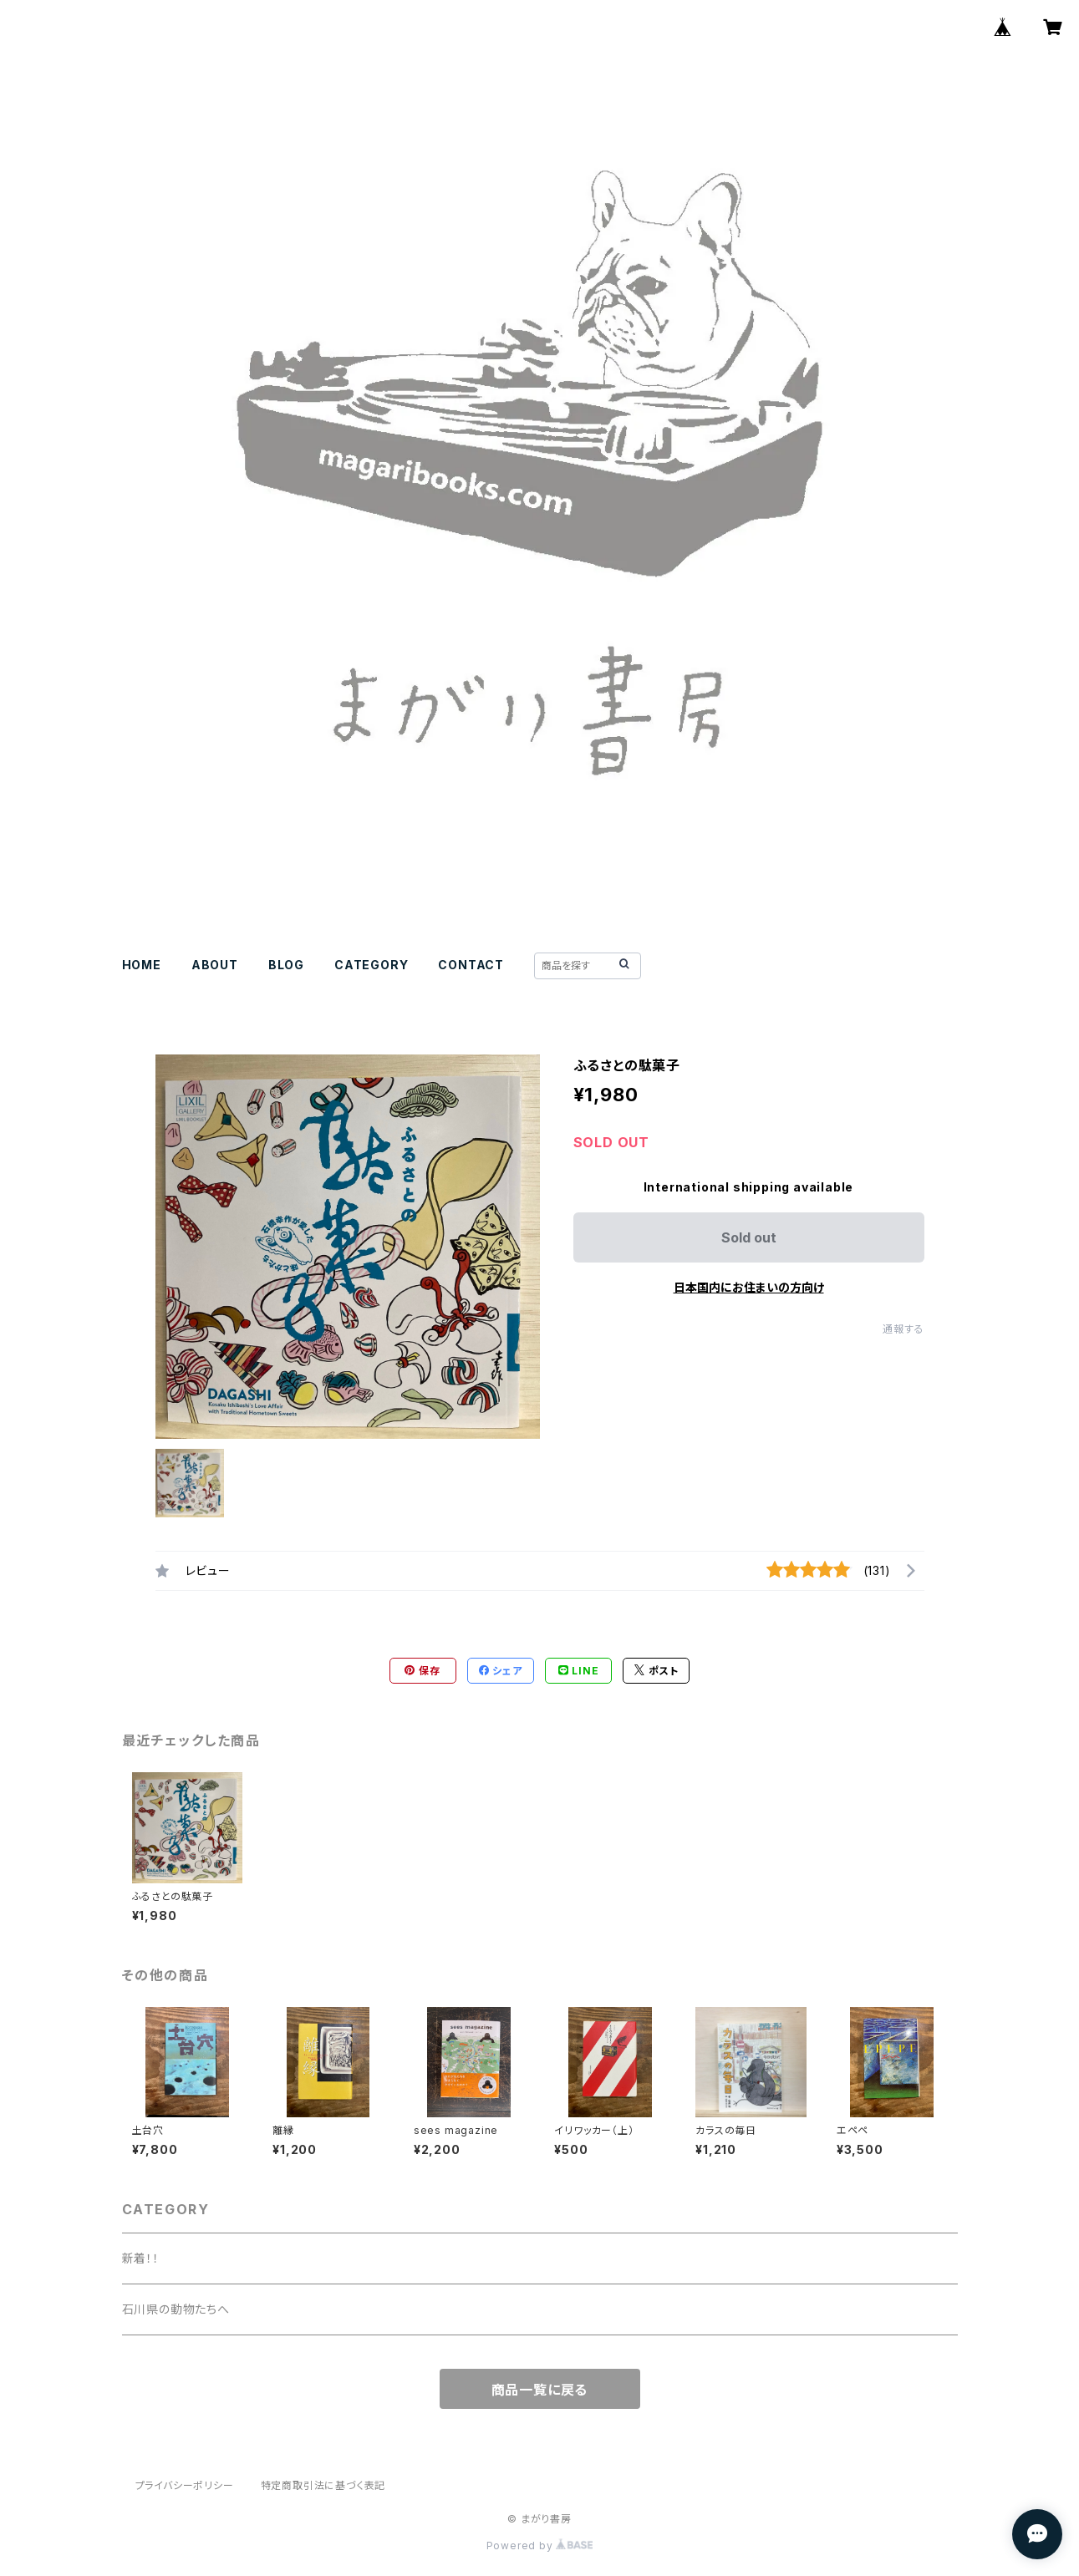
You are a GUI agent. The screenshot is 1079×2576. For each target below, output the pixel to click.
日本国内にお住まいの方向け (749, 1287)
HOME (141, 965)
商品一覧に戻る (539, 2389)
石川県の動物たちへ (176, 2309)
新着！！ (141, 2258)
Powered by (539, 2545)
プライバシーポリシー (184, 2485)
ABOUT (214, 965)
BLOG (286, 965)
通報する (903, 1329)
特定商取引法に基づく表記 (323, 2485)
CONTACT (471, 965)
